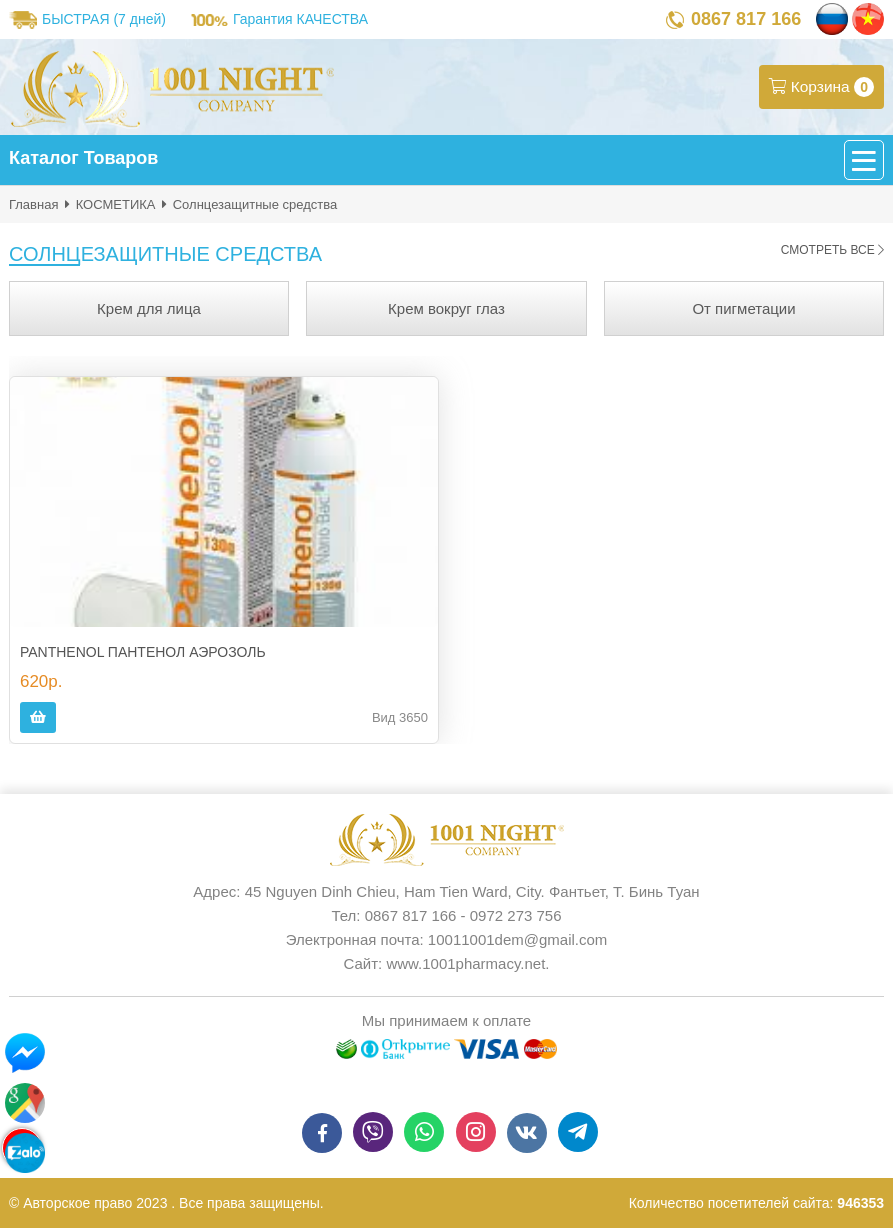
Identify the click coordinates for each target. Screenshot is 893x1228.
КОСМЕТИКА (116, 204)
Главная (33, 204)
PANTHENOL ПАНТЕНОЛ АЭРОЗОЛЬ (143, 652)
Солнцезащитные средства (255, 204)
